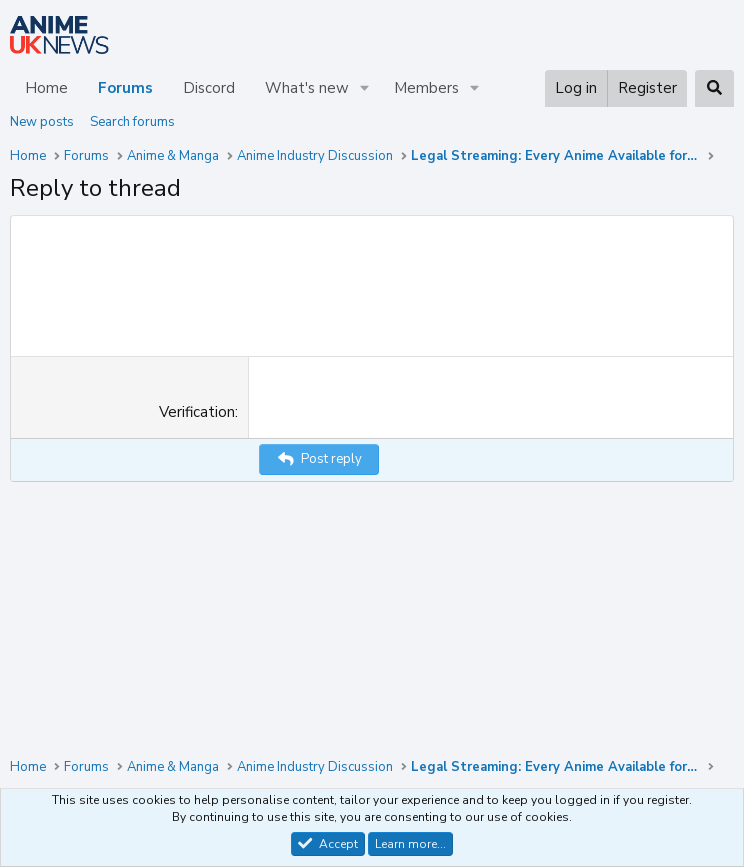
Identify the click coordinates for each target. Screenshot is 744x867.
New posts (42, 122)
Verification (197, 589)
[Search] (714, 88)
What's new (307, 88)
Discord (209, 88)
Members (426, 88)
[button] (365, 88)
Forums (125, 88)
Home (46, 88)
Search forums (132, 122)
